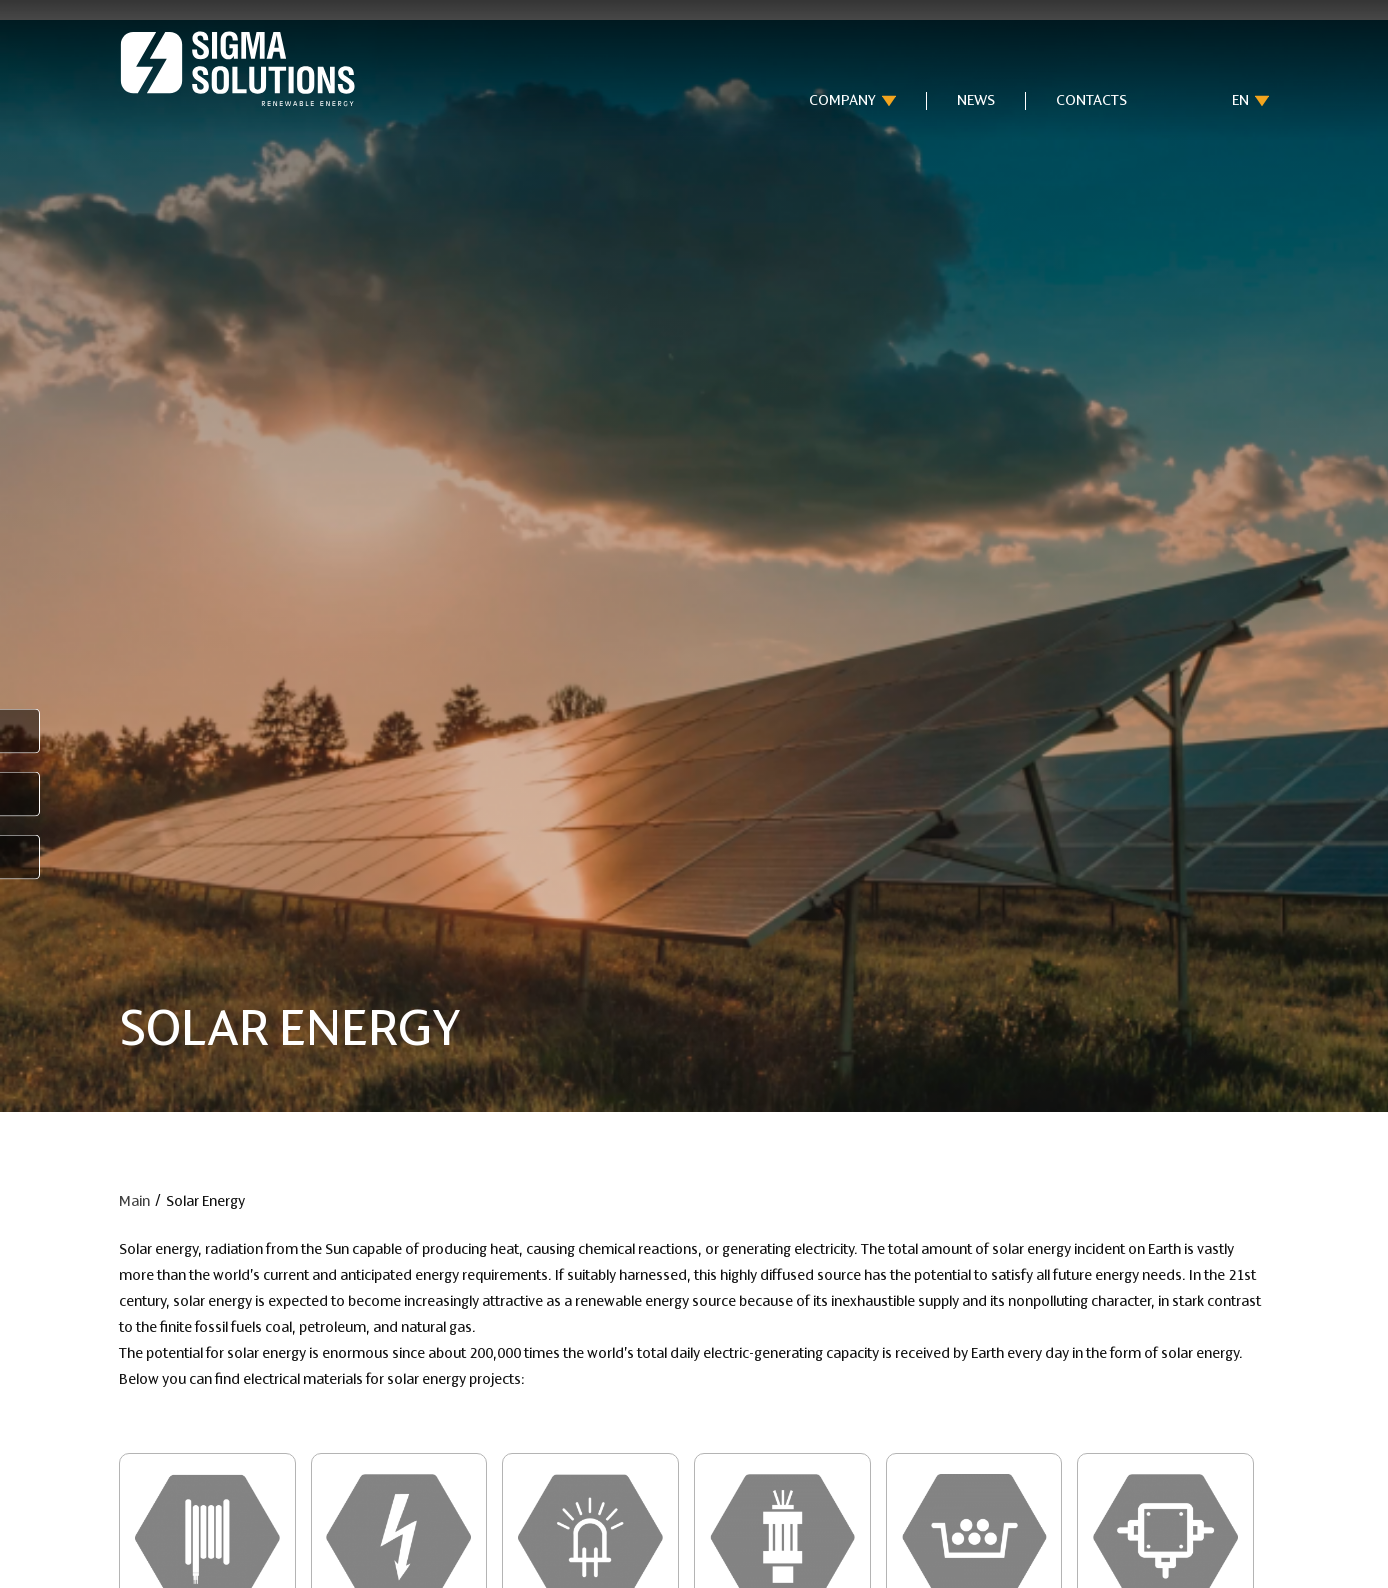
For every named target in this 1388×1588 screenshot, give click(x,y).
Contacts (1091, 101)
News (976, 101)
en (1240, 101)
